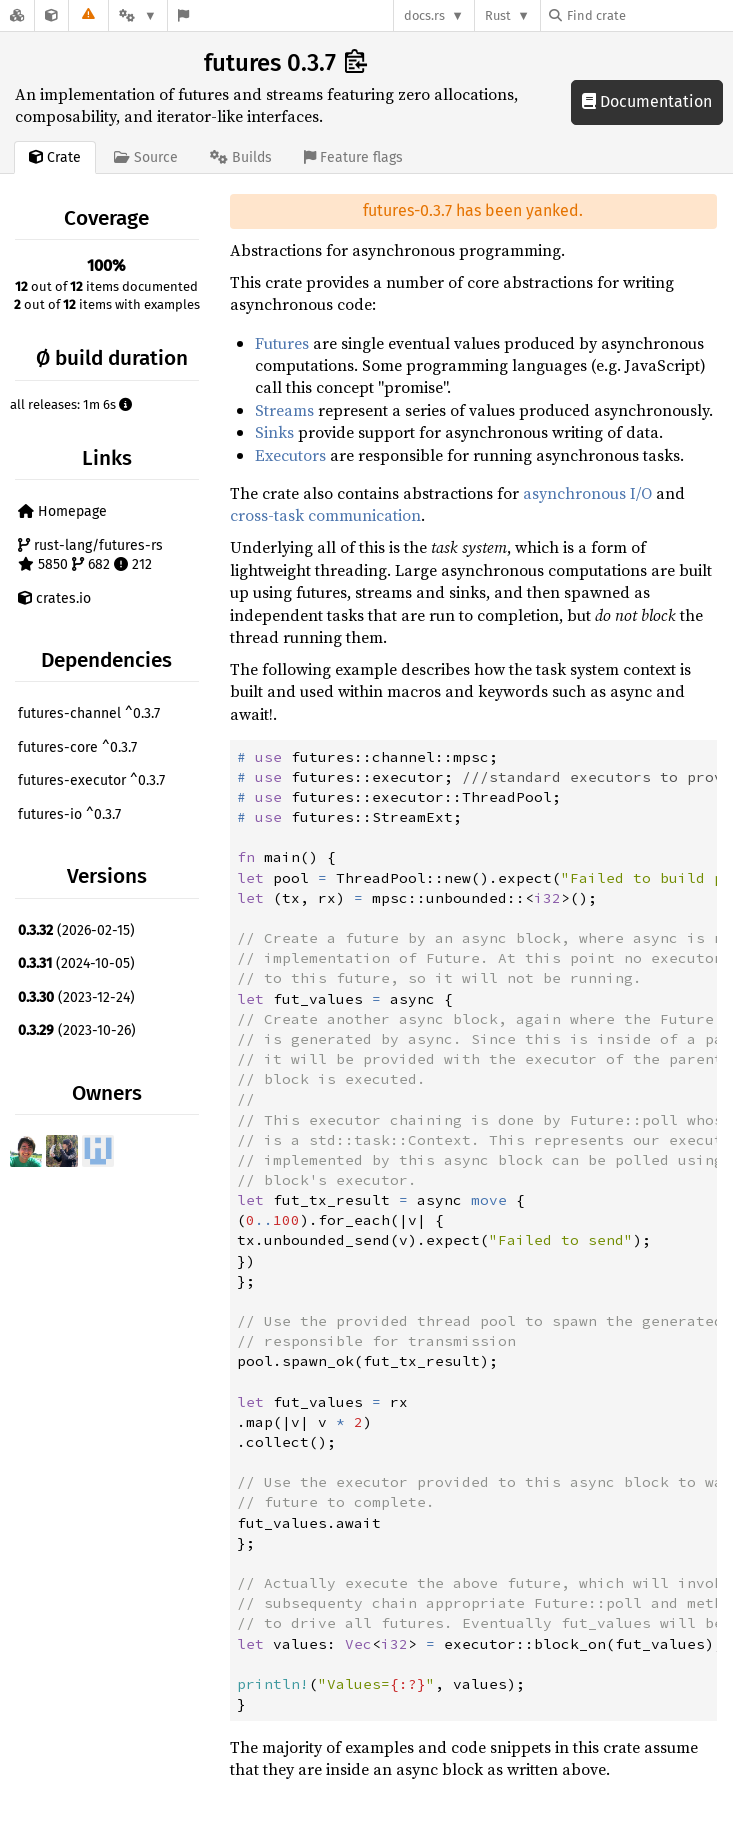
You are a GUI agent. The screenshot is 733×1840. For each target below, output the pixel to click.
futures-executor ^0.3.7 (91, 780)
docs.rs (424, 15)
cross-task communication (325, 515)
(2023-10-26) (77, 1030)
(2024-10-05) (76, 963)
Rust (498, 15)
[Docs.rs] (17, 15)
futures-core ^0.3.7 (77, 747)
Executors (290, 455)
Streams (284, 410)
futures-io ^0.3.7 (69, 814)
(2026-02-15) (76, 930)
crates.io (54, 598)
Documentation (647, 101)
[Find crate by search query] (649, 15)
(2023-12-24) (76, 997)
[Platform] (138, 15)
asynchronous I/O (587, 493)
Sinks (274, 432)
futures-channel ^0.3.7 (89, 713)
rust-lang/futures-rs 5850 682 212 (90, 555)
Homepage (62, 511)
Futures (282, 343)
